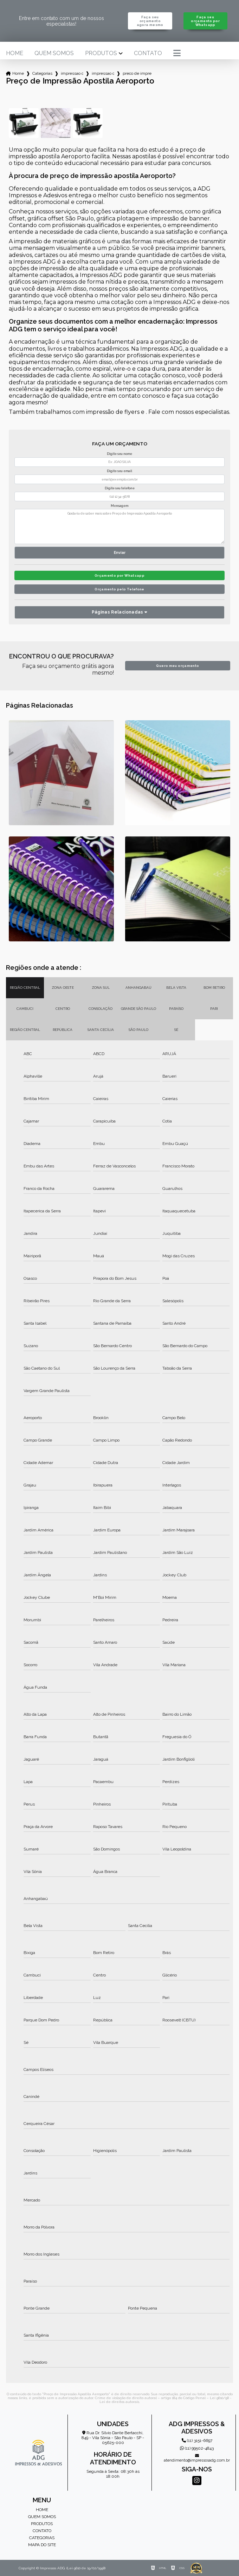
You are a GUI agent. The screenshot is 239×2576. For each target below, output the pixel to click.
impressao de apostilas (72, 73)
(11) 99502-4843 (197, 2448)
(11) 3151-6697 (197, 2440)
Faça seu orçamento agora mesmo (150, 21)
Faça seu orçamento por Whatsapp (205, 21)
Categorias (42, 73)
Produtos (101, 53)
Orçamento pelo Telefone (119, 589)
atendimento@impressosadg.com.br (197, 2458)
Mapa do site (42, 2544)
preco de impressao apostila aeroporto (137, 73)
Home (14, 53)
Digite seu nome (119, 454)
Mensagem (119, 506)
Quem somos (54, 53)
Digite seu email (119, 471)
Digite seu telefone (120, 488)
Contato (148, 53)
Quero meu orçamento (177, 666)
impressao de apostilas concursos (103, 73)
